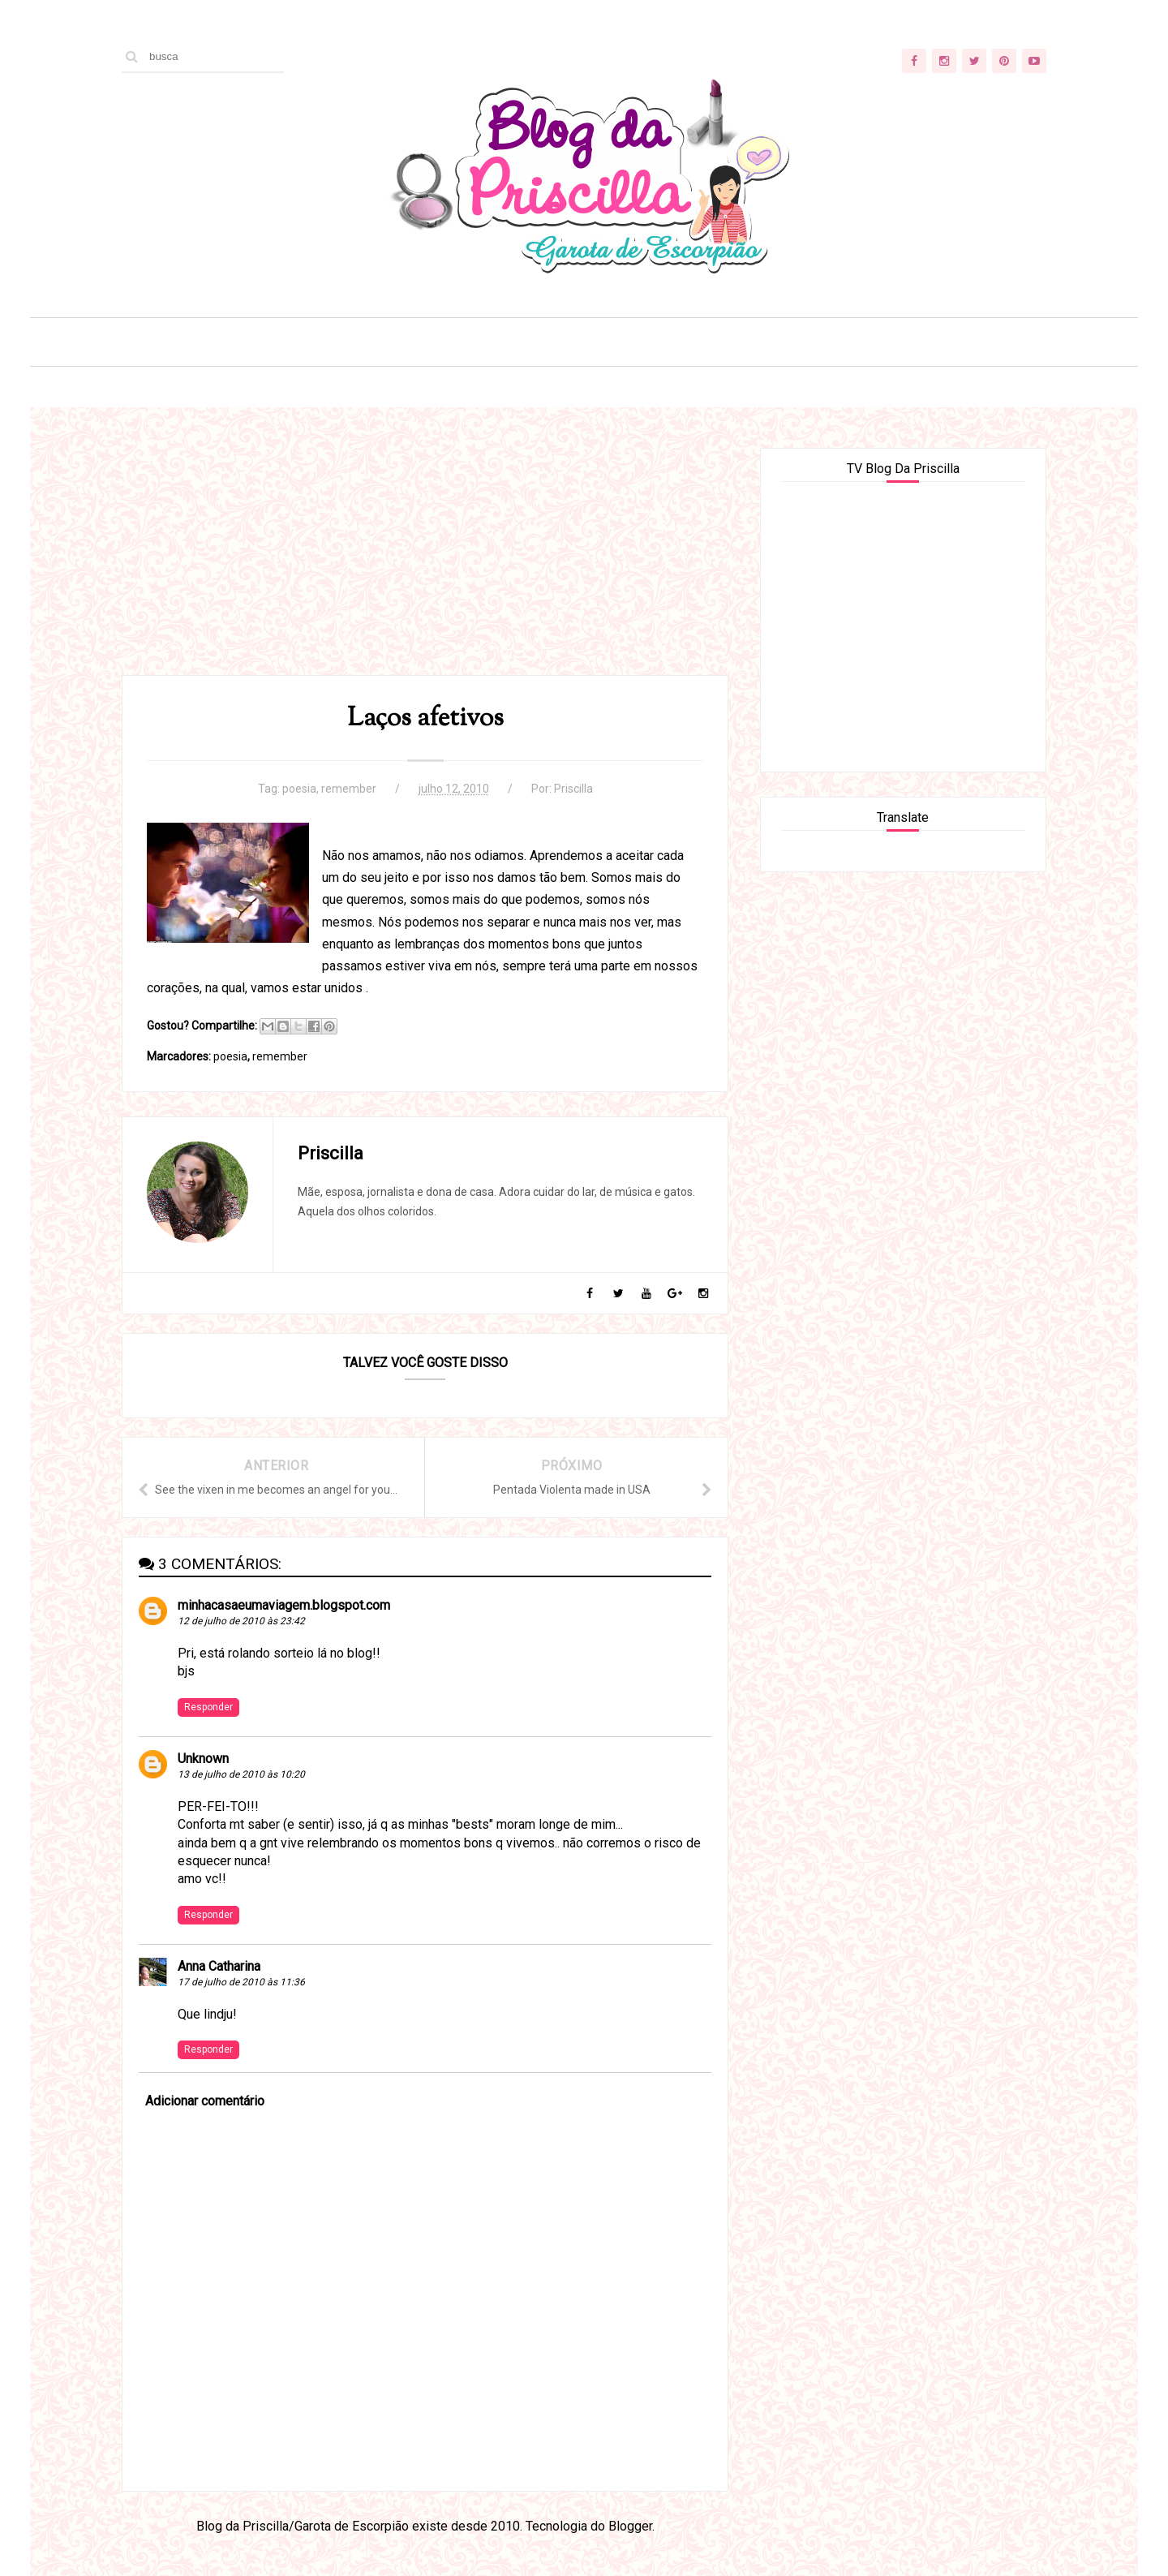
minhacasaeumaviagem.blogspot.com (284, 1605)
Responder (208, 1707)
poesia (299, 788)
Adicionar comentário (204, 2101)
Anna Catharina (219, 1966)
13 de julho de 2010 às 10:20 (241, 1774)
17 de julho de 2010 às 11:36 (241, 1982)
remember (348, 788)
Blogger (630, 2526)
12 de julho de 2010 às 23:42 (241, 1621)
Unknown (203, 1758)
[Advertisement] (425, 561)
